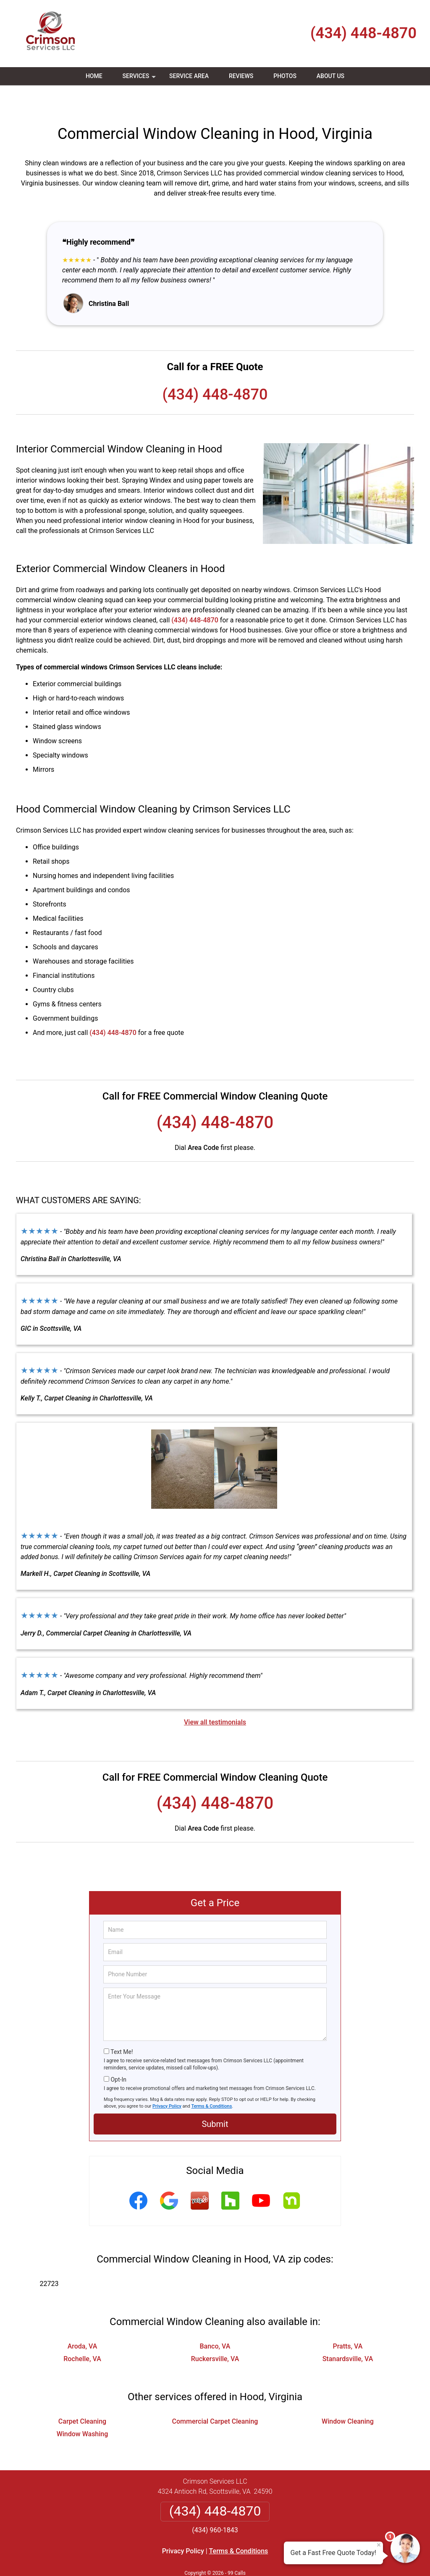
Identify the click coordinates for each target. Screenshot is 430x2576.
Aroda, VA (82, 2321)
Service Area (189, 76)
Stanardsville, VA (347, 2334)
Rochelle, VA (82, 2334)
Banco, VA (214, 2321)
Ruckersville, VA (215, 2334)
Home (94, 76)
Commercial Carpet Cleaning (215, 2397)
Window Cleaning (348, 2397)
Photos (284, 76)
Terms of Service (276, 2558)
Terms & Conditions (211, 2081)
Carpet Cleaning (82, 2397)
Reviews (241, 76)
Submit (215, 2099)
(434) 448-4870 (363, 33)
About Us (330, 76)
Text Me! (121, 2027)
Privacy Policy (166, 2081)
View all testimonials (215, 1697)
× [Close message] (379, 2545)
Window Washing (82, 2409)
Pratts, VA (347, 2321)
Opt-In (118, 2054)
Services (140, 79)
